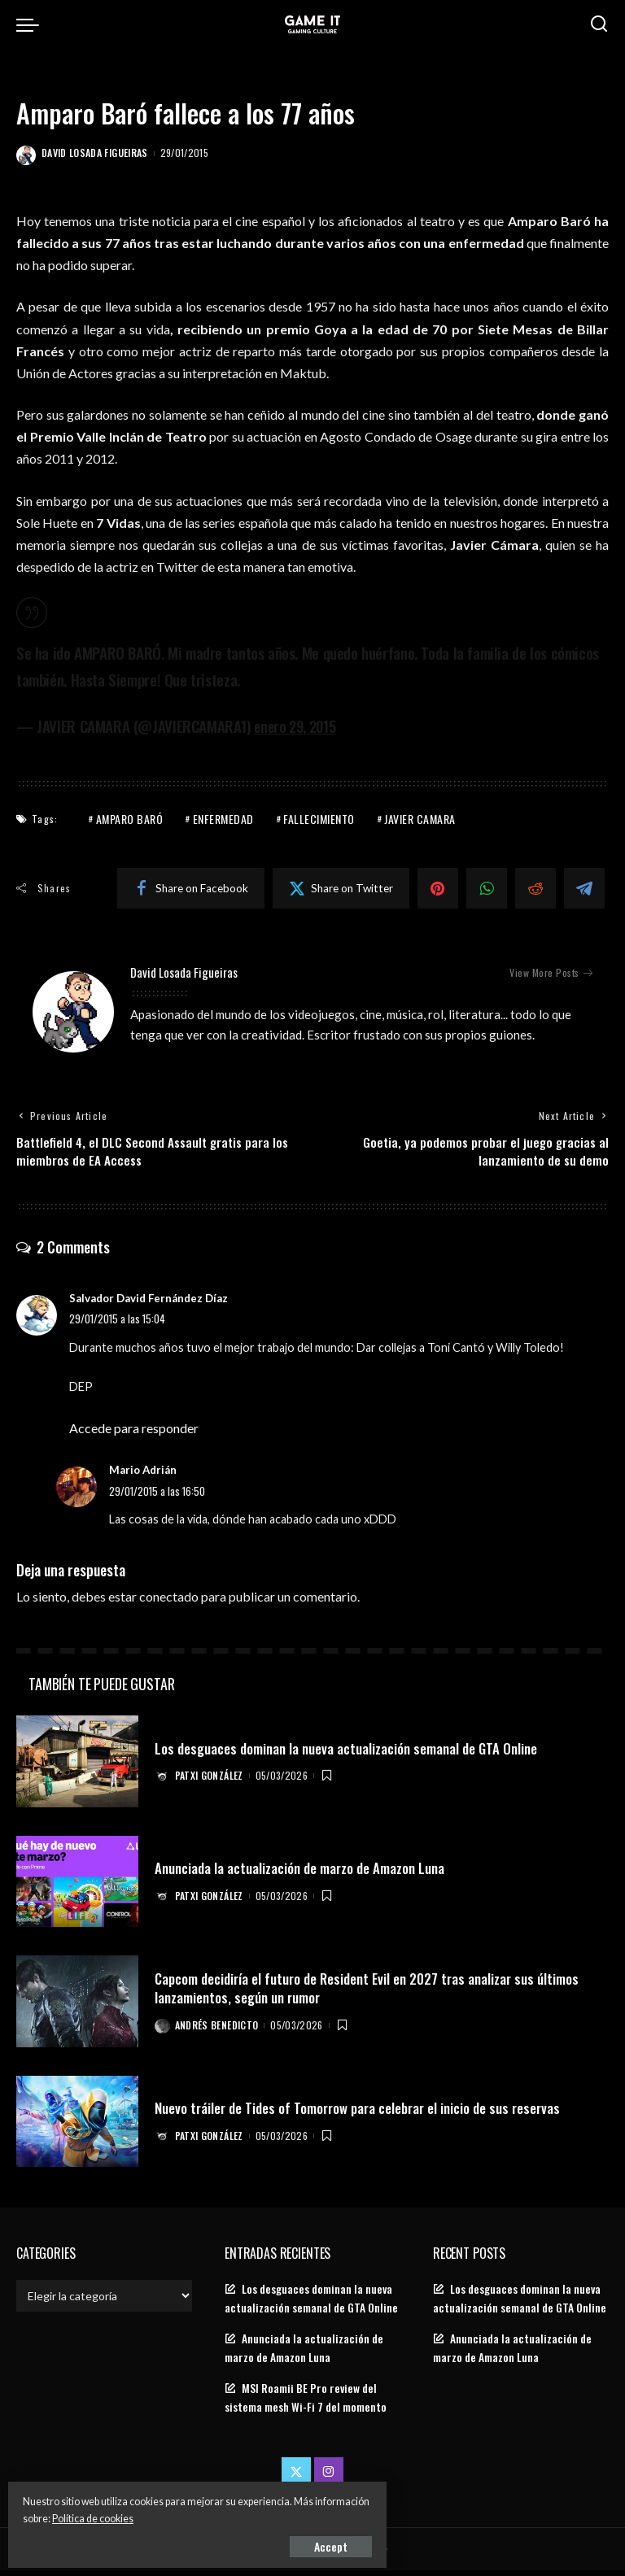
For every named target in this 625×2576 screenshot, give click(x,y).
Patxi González (211, 1781)
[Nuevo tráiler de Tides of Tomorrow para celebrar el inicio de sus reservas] (77, 2127)
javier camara (420, 818)
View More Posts (550, 973)
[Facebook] (190, 888)
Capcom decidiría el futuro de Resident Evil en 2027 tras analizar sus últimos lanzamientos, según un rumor (375, 1993)
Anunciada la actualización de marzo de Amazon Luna (305, 1873)
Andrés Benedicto (219, 2030)
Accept (199, 2540)
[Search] (599, 24)
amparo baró (130, 818)
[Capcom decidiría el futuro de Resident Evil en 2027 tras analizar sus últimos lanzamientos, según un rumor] (77, 2008)
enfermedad (223, 818)
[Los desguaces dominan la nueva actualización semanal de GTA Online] (77, 1768)
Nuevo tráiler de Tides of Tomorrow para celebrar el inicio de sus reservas (367, 2113)
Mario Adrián (143, 1476)
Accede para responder (134, 1433)
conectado (169, 1603)
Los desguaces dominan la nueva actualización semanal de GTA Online (353, 1753)
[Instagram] (328, 2478)
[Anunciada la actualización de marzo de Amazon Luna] (77, 1887)
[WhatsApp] (486, 888)
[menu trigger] (31, 24)
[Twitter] (341, 888)
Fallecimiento (319, 818)
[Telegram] (584, 888)
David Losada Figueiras (95, 152)
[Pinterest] (437, 888)
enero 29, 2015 (298, 726)
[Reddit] (535, 888)
